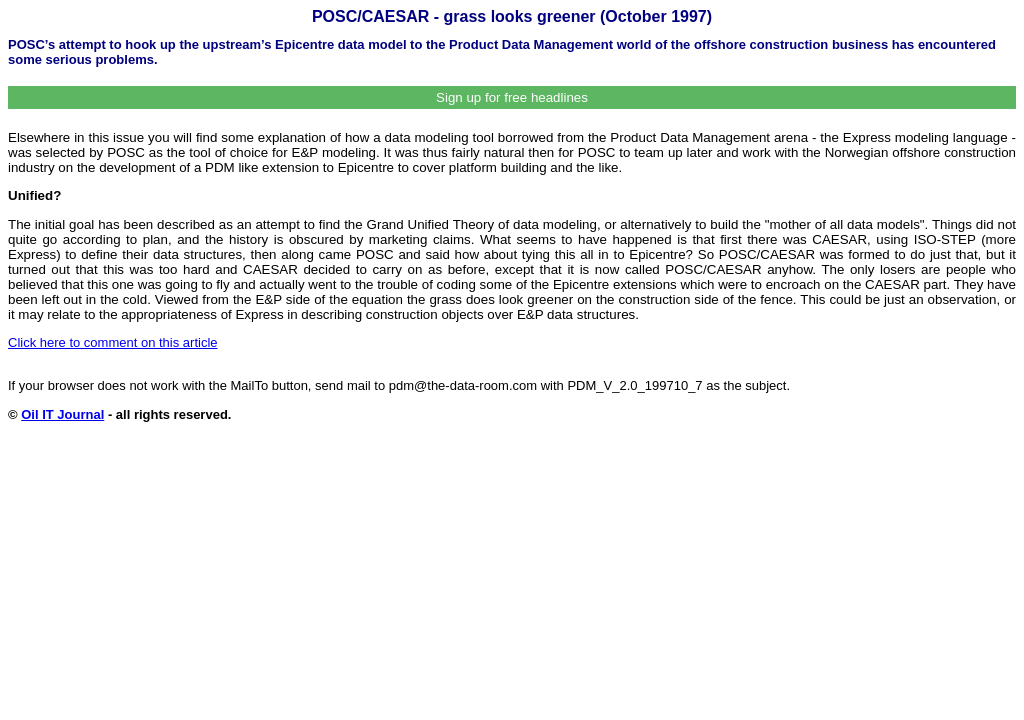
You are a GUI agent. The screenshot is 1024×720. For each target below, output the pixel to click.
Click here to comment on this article (113, 342)
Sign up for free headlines (512, 97)
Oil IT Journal (62, 414)
